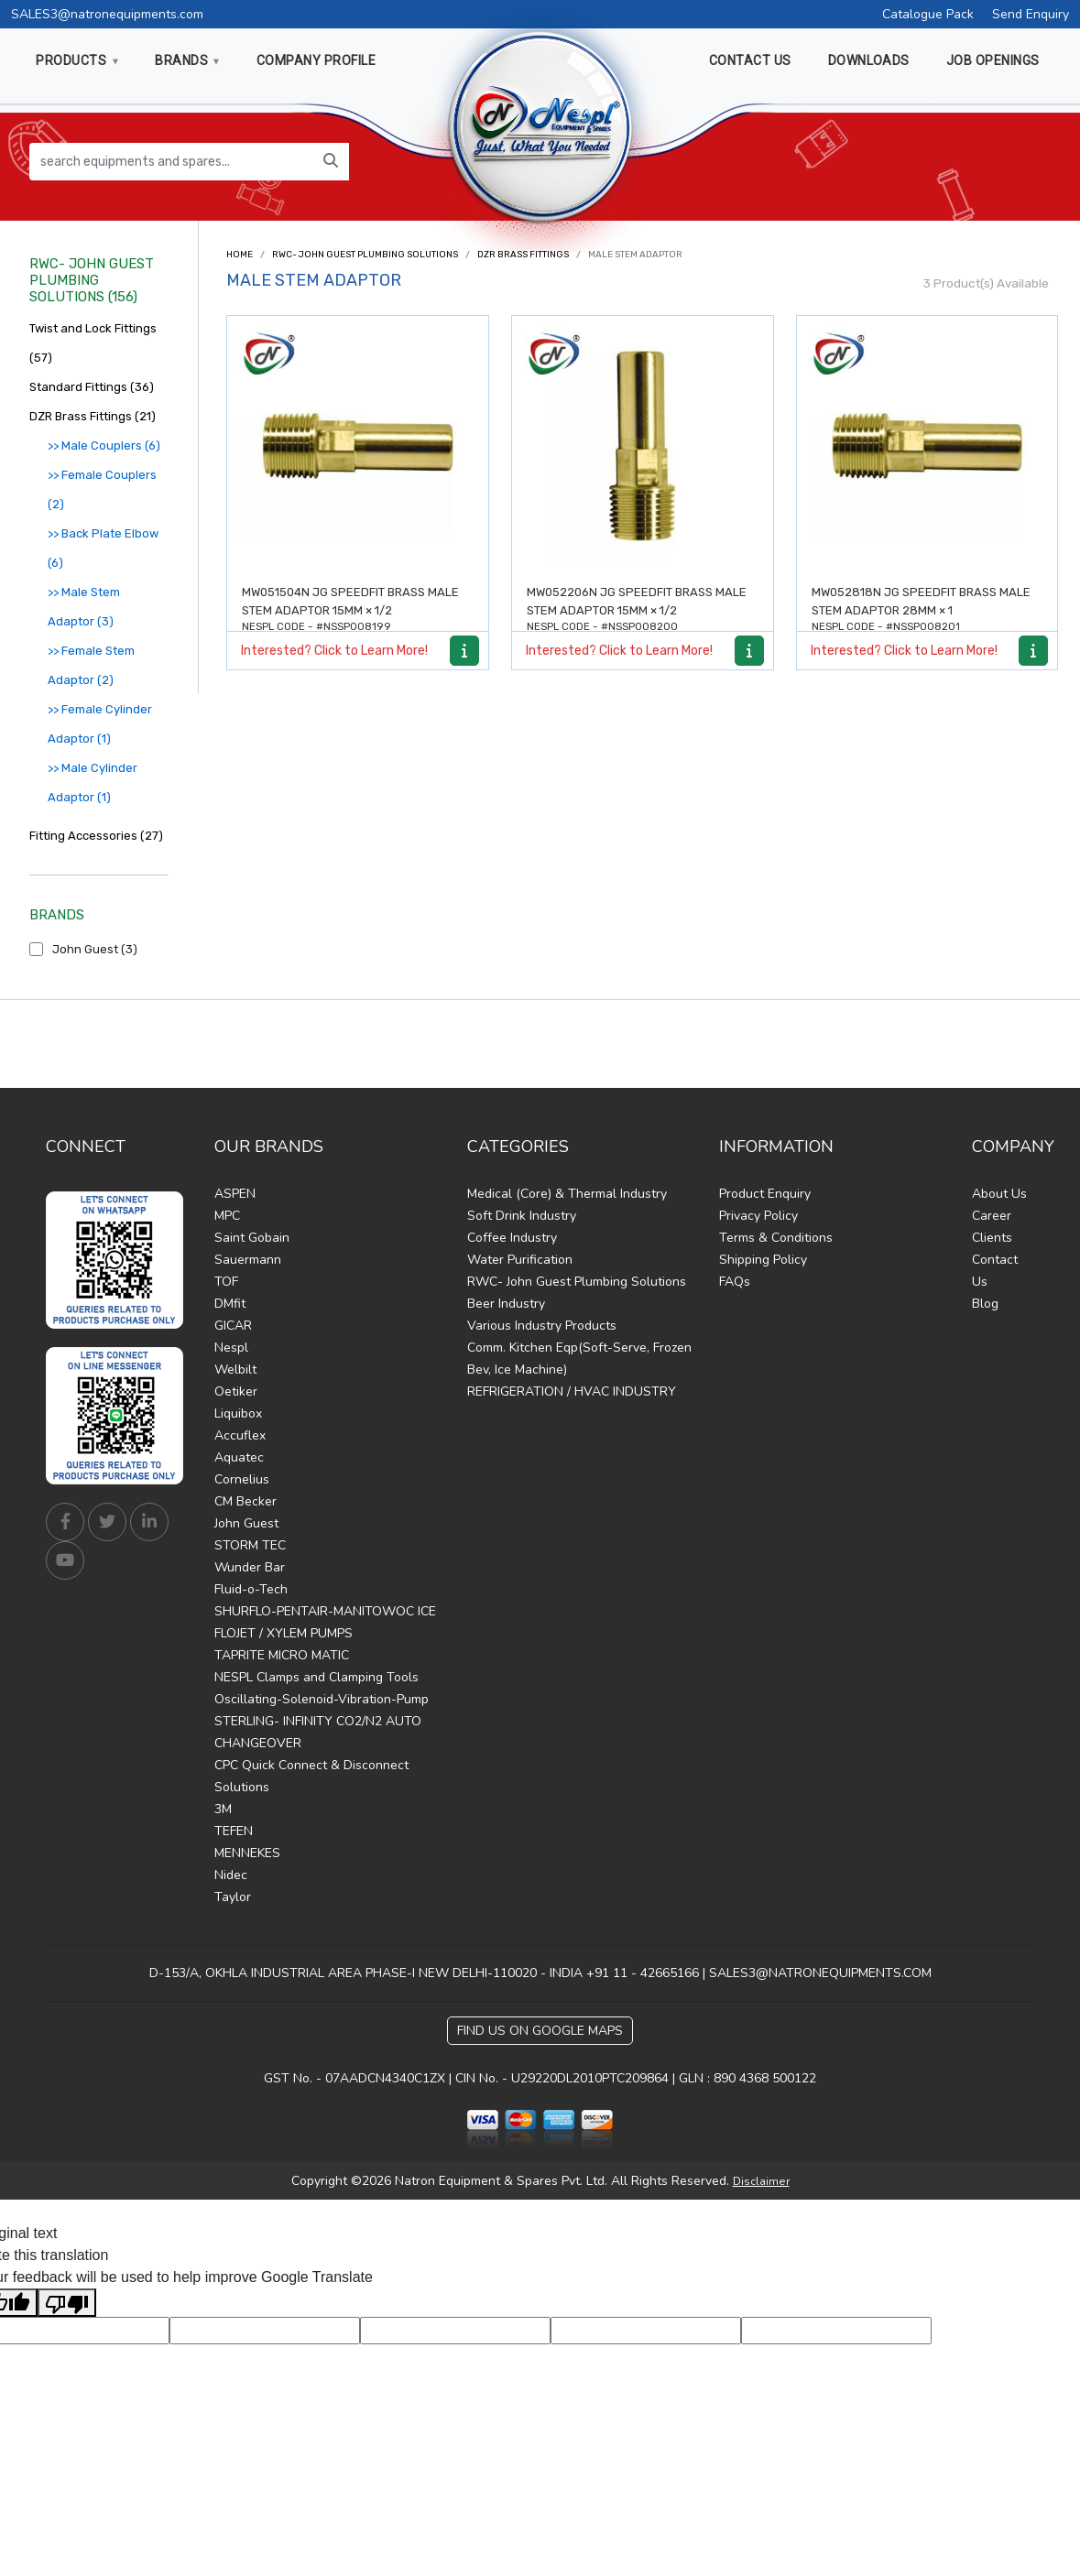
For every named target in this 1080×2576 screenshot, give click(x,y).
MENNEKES (247, 1853)
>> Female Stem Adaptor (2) (91, 665)
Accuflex (240, 1435)
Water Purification (520, 1259)
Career (991, 1215)
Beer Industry (506, 1303)
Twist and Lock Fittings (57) (93, 342)
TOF (226, 1281)
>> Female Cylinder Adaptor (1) (100, 723)
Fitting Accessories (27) (96, 835)
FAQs (734, 1281)
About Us (999, 1193)
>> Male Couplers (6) (104, 445)
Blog (985, 1303)
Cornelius (241, 1479)
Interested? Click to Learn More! (334, 650)
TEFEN (233, 1831)
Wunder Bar (249, 1567)
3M (223, 1809)
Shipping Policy (763, 1259)
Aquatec (239, 1457)
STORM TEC (250, 1545)
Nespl (231, 1347)
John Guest (246, 1523)
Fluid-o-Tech (251, 1589)
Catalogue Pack (928, 14)
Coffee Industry (512, 1237)
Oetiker (235, 1391)
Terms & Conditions (776, 1237)
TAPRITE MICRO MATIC (281, 1655)
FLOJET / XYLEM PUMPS (283, 1633)
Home (239, 254)
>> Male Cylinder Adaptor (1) (92, 782)
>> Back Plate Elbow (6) (103, 548)
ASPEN (235, 1193)
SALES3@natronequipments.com (107, 14)
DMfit (229, 1303)
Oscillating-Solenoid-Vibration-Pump (321, 1699)
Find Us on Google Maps (540, 2030)
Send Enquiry (1030, 14)
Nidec (230, 1875)
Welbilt (235, 1369)
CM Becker (245, 1501)
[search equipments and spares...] (171, 161)
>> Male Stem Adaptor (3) (84, 606)
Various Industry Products (541, 1325)
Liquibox (238, 1413)
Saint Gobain (251, 1237)
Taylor (232, 1897)
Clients (992, 1237)
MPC (227, 1215)
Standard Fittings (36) (91, 387)
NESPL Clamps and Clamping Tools (316, 1677)
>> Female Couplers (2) (102, 489)
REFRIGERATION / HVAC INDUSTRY (571, 1391)
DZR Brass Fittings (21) (92, 416)
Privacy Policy (758, 1215)
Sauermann (247, 1259)
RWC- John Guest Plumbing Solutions (365, 254)
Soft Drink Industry (521, 1215)
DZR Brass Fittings (523, 254)
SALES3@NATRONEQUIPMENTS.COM (820, 1973)
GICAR (233, 1325)
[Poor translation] (67, 2302)
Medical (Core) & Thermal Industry (567, 1193)
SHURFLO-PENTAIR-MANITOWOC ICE (325, 1611)
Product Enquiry (765, 1193)
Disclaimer (761, 2181)
